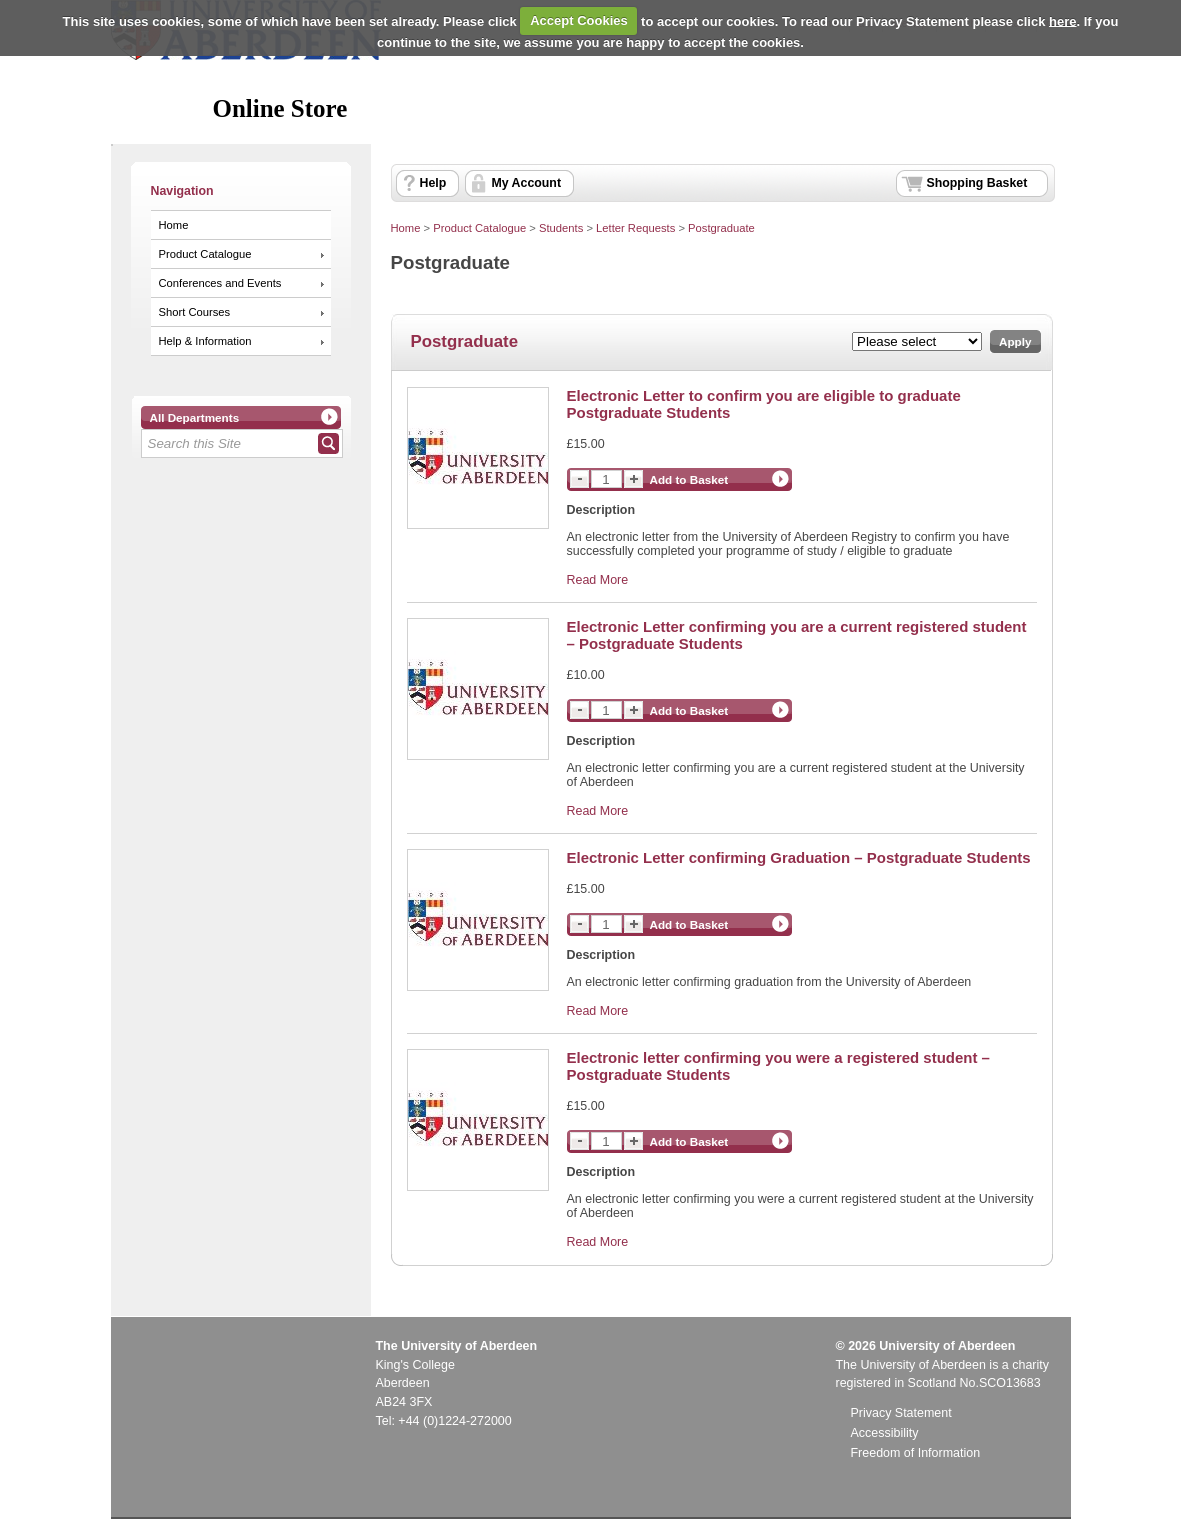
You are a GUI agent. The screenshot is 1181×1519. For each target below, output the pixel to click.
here (1062, 20)
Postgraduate (721, 228)
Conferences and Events (220, 283)
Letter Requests (635, 228)
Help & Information (205, 341)
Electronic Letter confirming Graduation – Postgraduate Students (799, 857)
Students (561, 228)
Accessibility (885, 1433)
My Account (527, 183)
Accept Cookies (579, 20)
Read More (598, 580)
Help (433, 183)
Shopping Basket (977, 183)
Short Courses (195, 312)
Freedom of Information (916, 1453)
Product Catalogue (205, 254)
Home (174, 225)
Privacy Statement (901, 1413)
